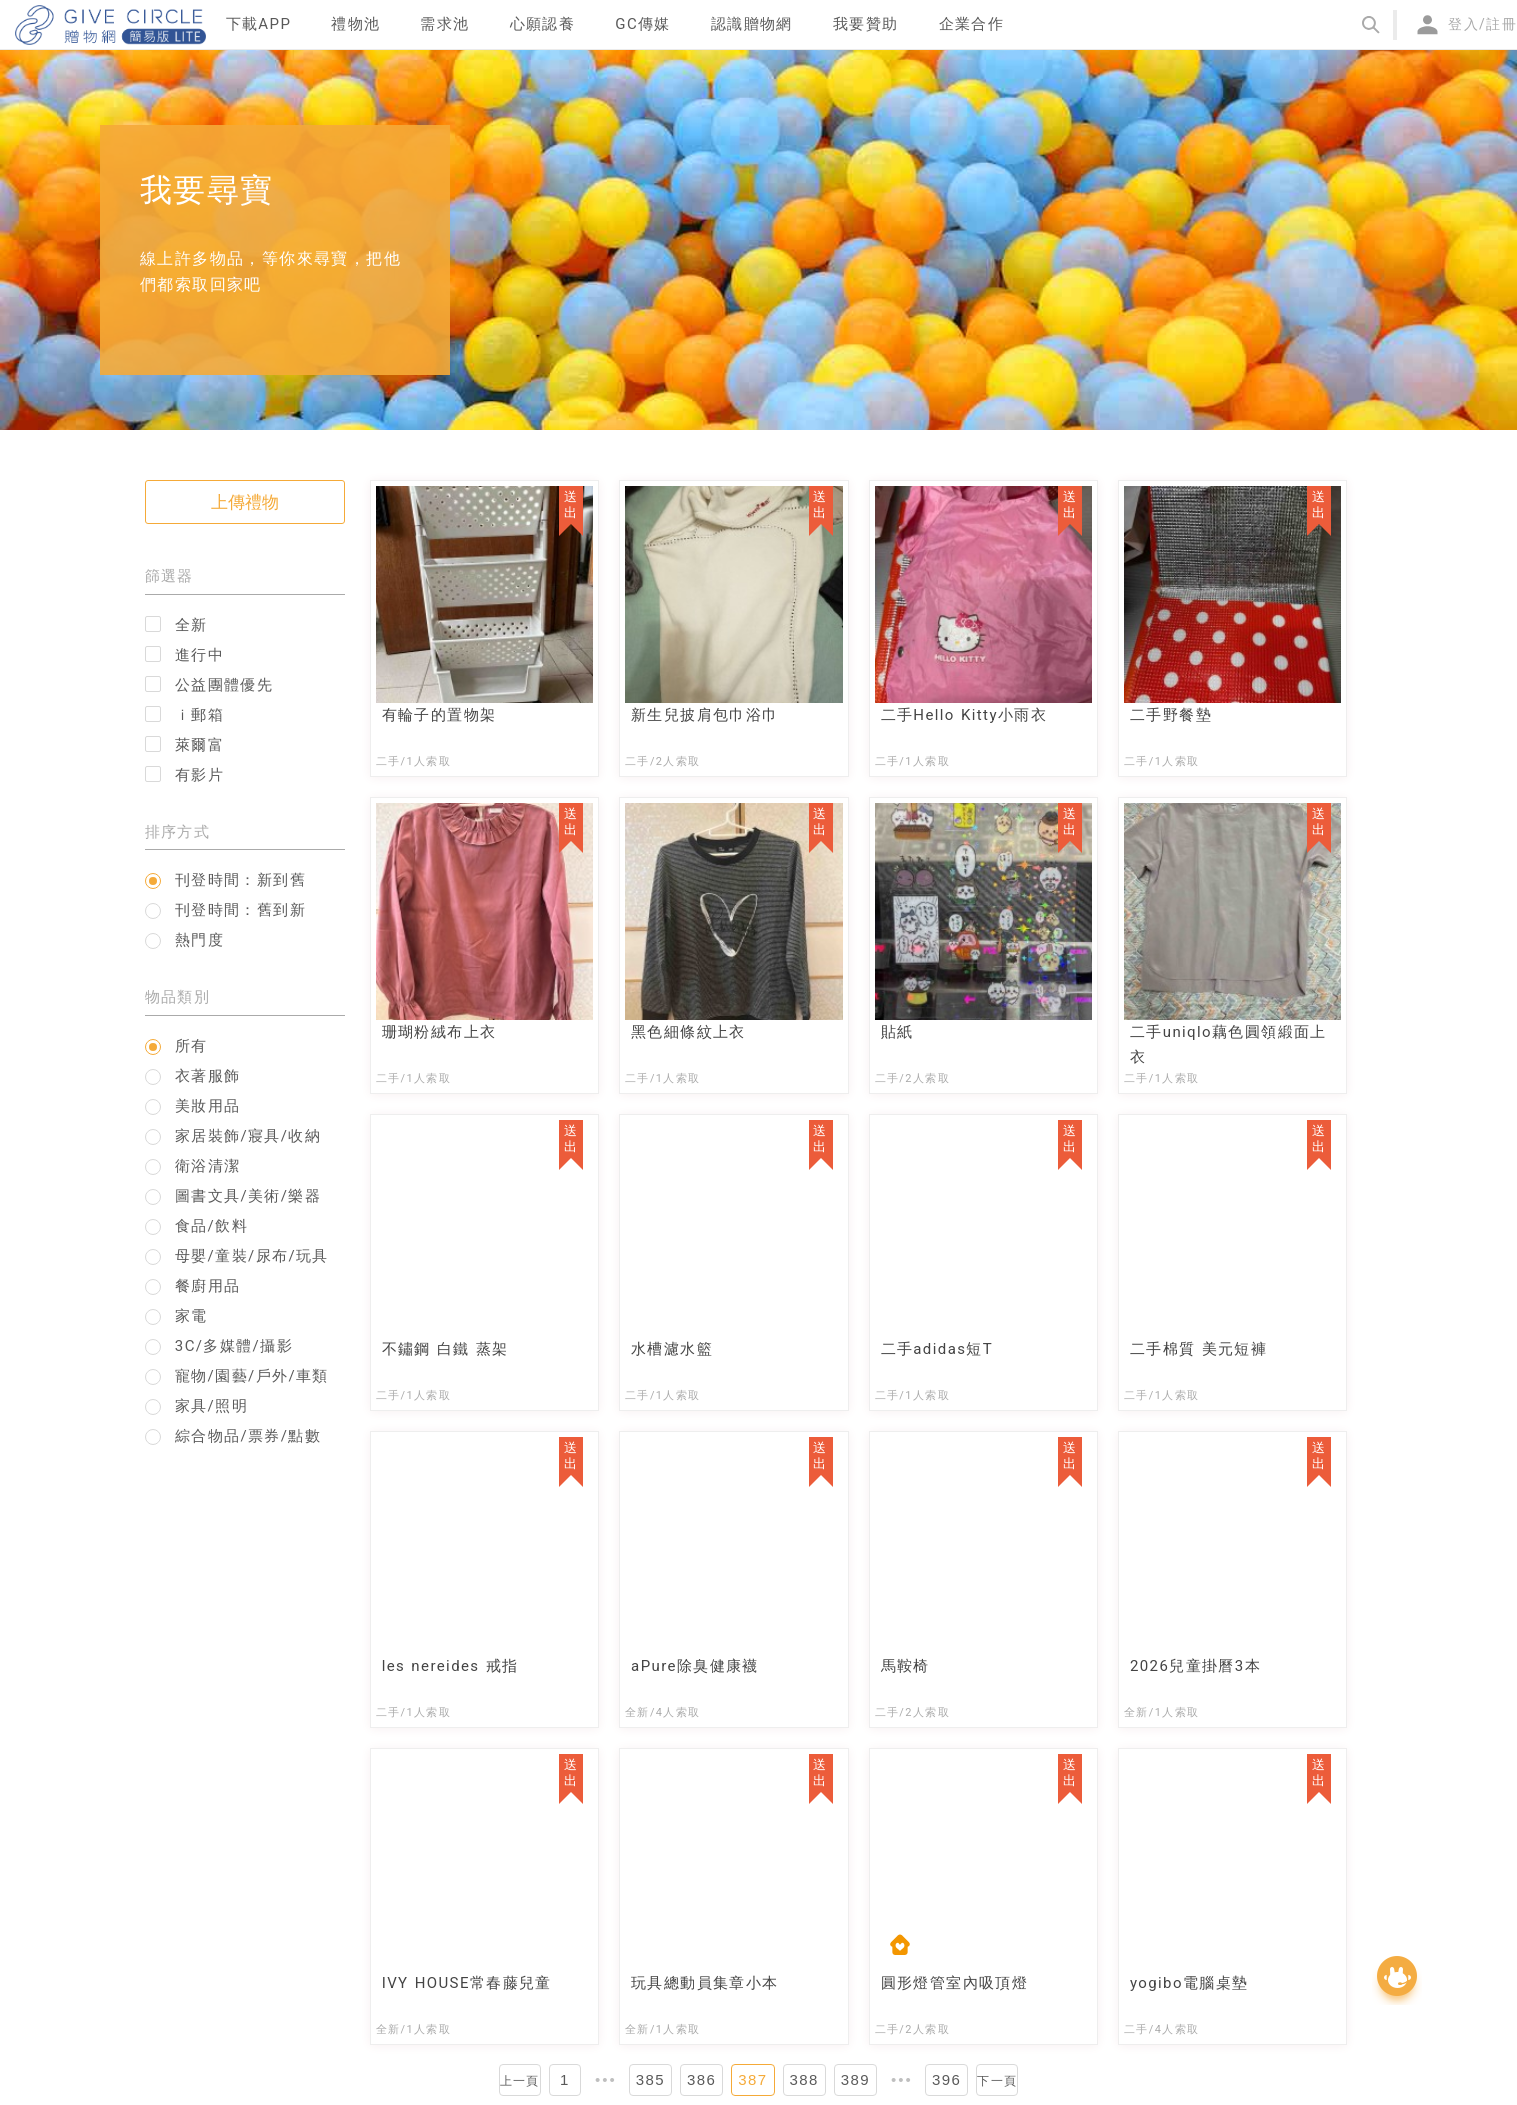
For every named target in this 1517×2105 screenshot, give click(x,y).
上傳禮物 (245, 502)
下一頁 (997, 2081)
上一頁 (520, 2081)
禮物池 (355, 24)
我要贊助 (866, 24)
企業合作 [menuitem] (972, 24)
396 (946, 2079)
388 (804, 2079)
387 (752, 2079)
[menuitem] (259, 25)
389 (855, 2079)
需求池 (444, 24)
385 (650, 2079)
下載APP (259, 24)
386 (701, 2079)
